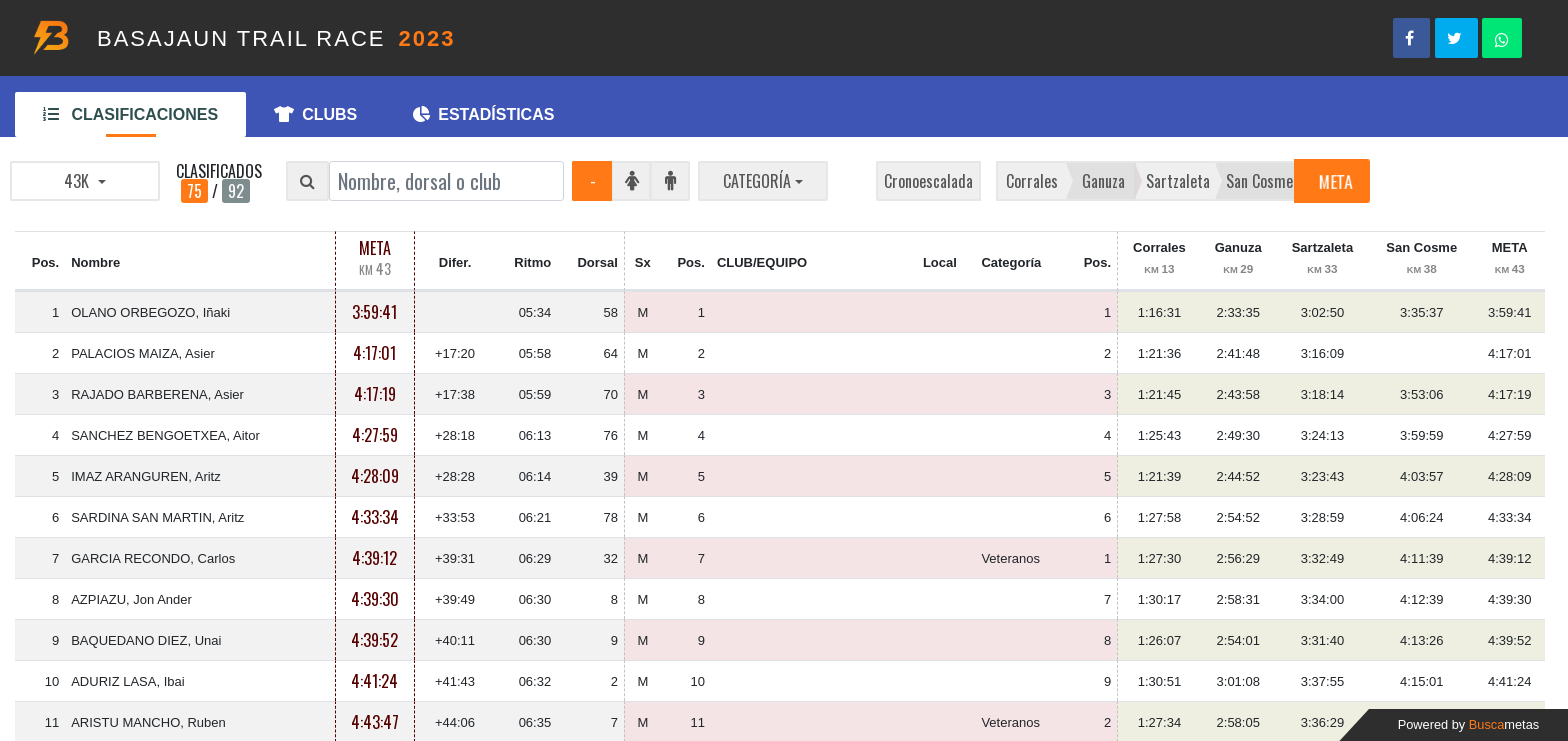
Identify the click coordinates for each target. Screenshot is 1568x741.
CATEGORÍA (757, 181)
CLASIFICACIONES (130, 114)
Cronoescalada (928, 181)
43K (78, 181)
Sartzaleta (1178, 181)
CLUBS (315, 114)
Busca (1504, 724)
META (1335, 181)
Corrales (1032, 181)
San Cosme (1259, 181)
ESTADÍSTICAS (483, 114)
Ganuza (1103, 181)
